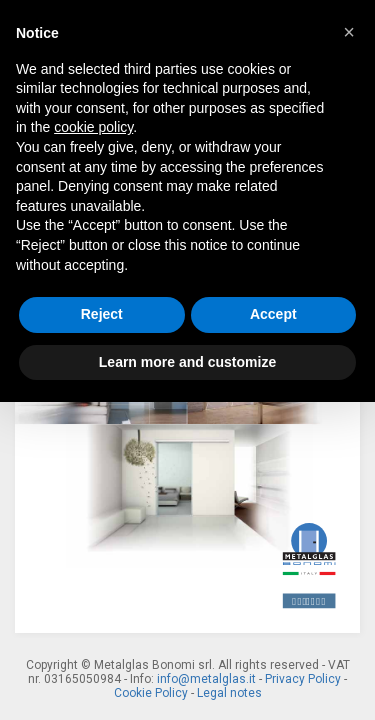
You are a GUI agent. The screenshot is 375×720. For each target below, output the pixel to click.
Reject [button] (102, 314)
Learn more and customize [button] (187, 362)
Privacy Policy (303, 679)
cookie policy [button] (93, 127)
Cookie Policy (151, 693)
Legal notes (229, 693)
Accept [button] (273, 314)
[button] (349, 32)
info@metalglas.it (206, 679)
